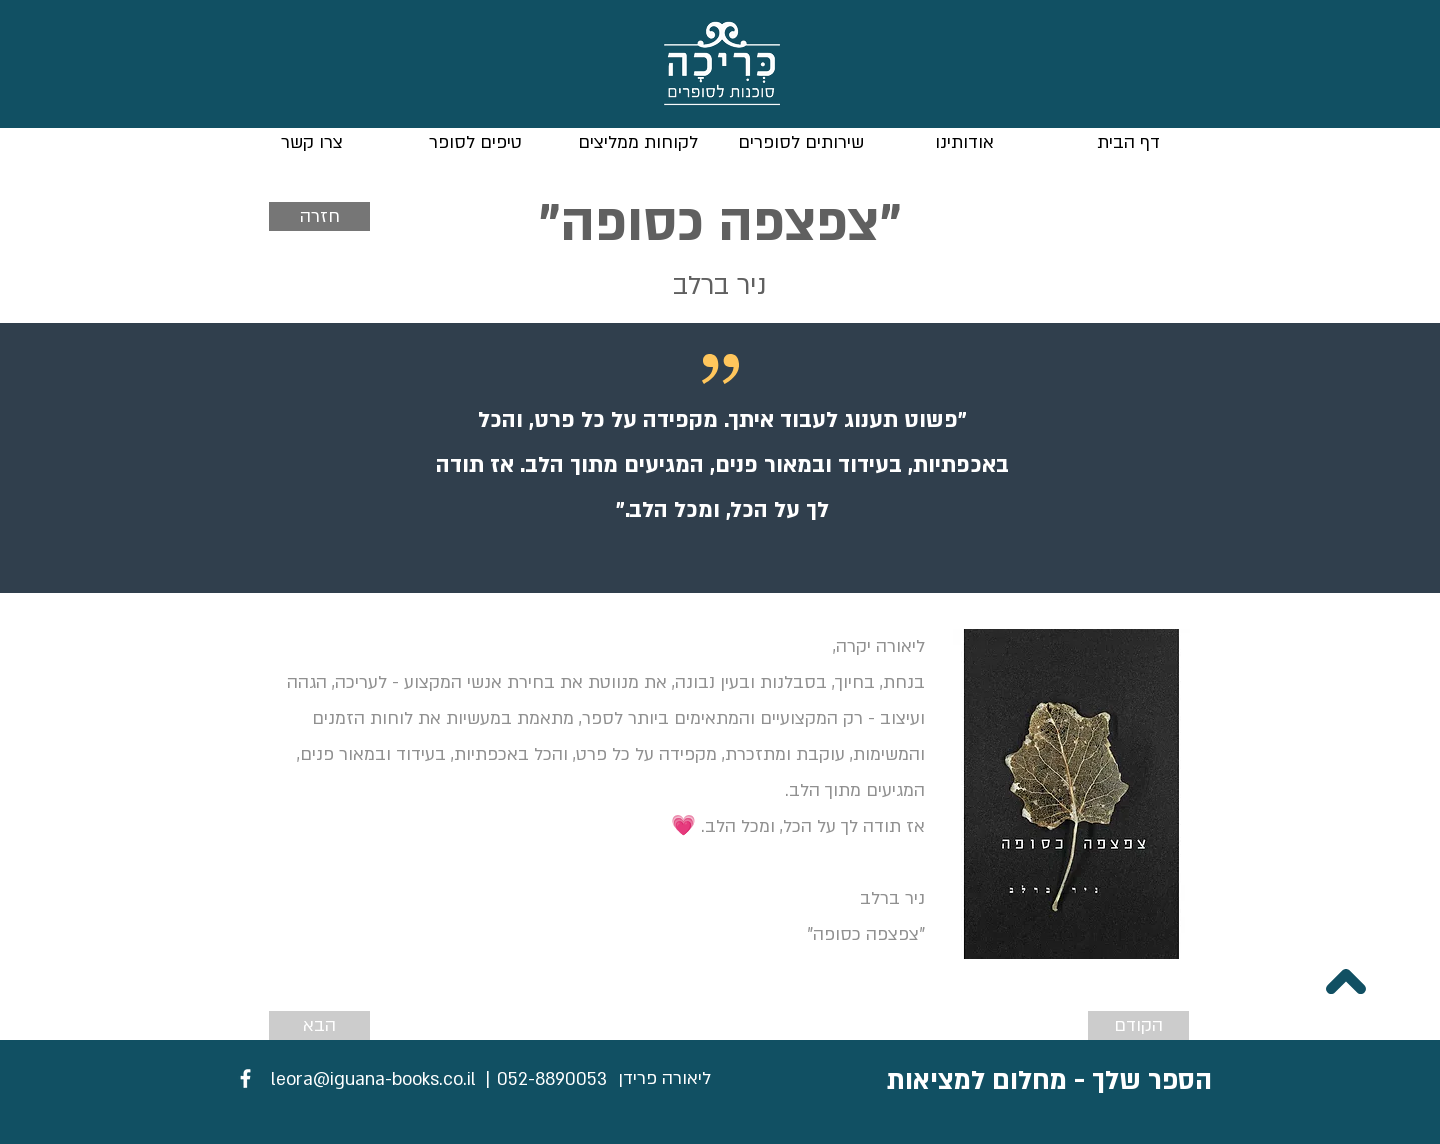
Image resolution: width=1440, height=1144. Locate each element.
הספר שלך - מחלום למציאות (1049, 1081)
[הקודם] (1138, 1025)
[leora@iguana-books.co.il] (373, 1080)
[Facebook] (245, 1078)
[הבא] (319, 1025)
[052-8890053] (552, 1080)
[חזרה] (319, 216)
